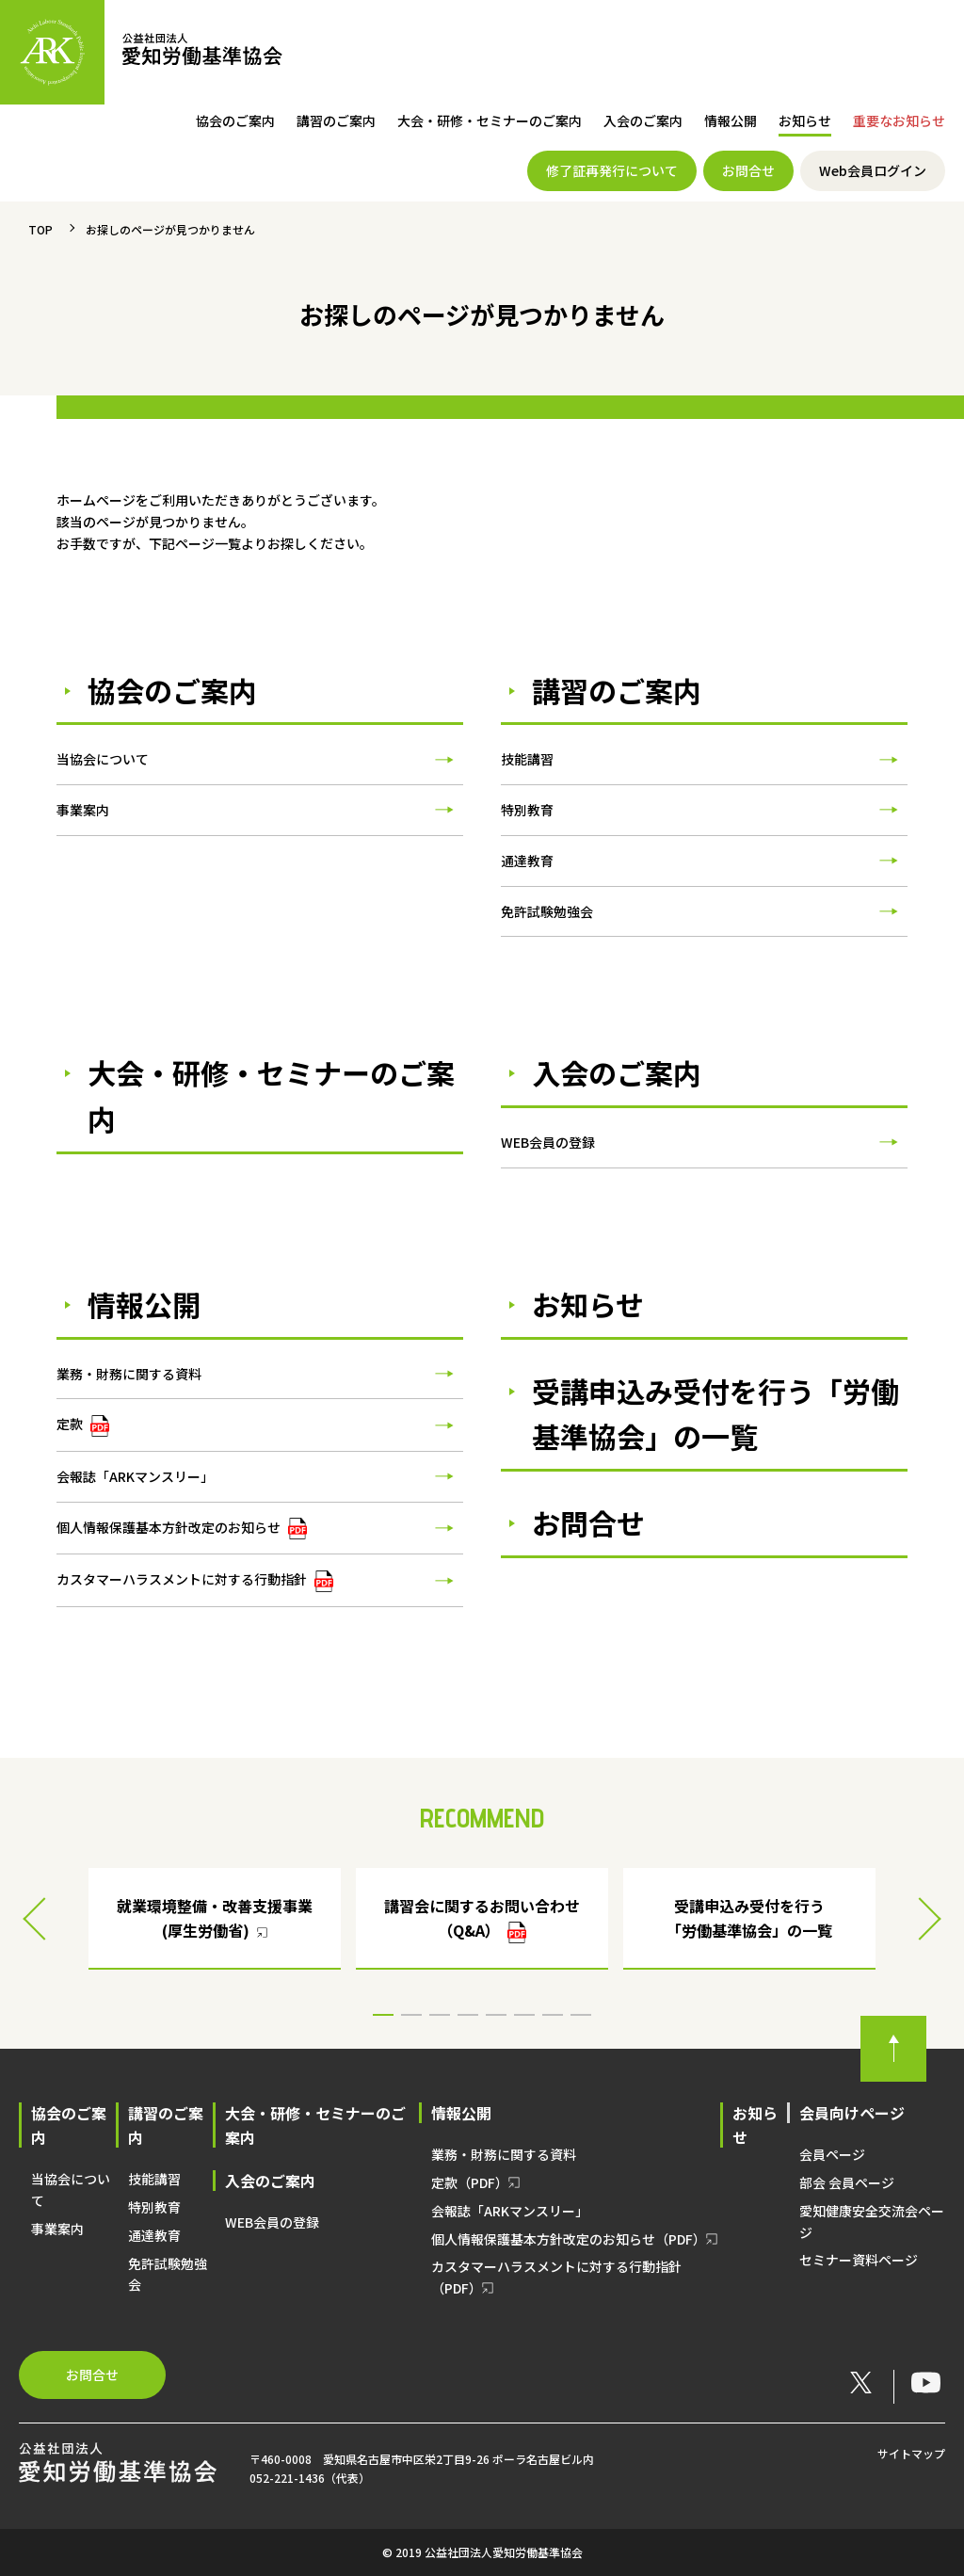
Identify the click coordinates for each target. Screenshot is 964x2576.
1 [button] (383, 2015)
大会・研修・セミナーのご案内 (489, 120)
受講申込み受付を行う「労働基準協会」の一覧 (715, 1413)
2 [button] (411, 2015)
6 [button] (524, 2015)
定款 (82, 1425)
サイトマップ (911, 2453)
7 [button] (552, 2015)
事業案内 (82, 809)
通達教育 (527, 860)
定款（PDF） (469, 2182)
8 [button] (580, 2015)
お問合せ (748, 170)
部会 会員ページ (846, 2182)
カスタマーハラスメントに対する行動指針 (194, 1581)
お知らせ (805, 120)
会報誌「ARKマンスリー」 (135, 1476)
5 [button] (496, 2015)
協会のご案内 (235, 120)
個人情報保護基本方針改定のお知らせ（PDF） (568, 2239)
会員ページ (832, 2154)
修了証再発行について (612, 170)
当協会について (102, 758)
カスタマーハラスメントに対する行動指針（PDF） (556, 2277)
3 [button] (439, 2015)
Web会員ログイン (872, 170)
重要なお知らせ (899, 120)
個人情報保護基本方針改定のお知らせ (181, 1529)
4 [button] (468, 2015)
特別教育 (527, 809)
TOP (40, 229)
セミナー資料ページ (858, 2259)
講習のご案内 (336, 120)
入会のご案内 (643, 120)
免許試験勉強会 (547, 911)
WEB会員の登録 (548, 1142)
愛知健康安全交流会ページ (871, 2221)
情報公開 (730, 120)
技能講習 (527, 758)
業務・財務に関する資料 (128, 1373)
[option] (482, 1919)
